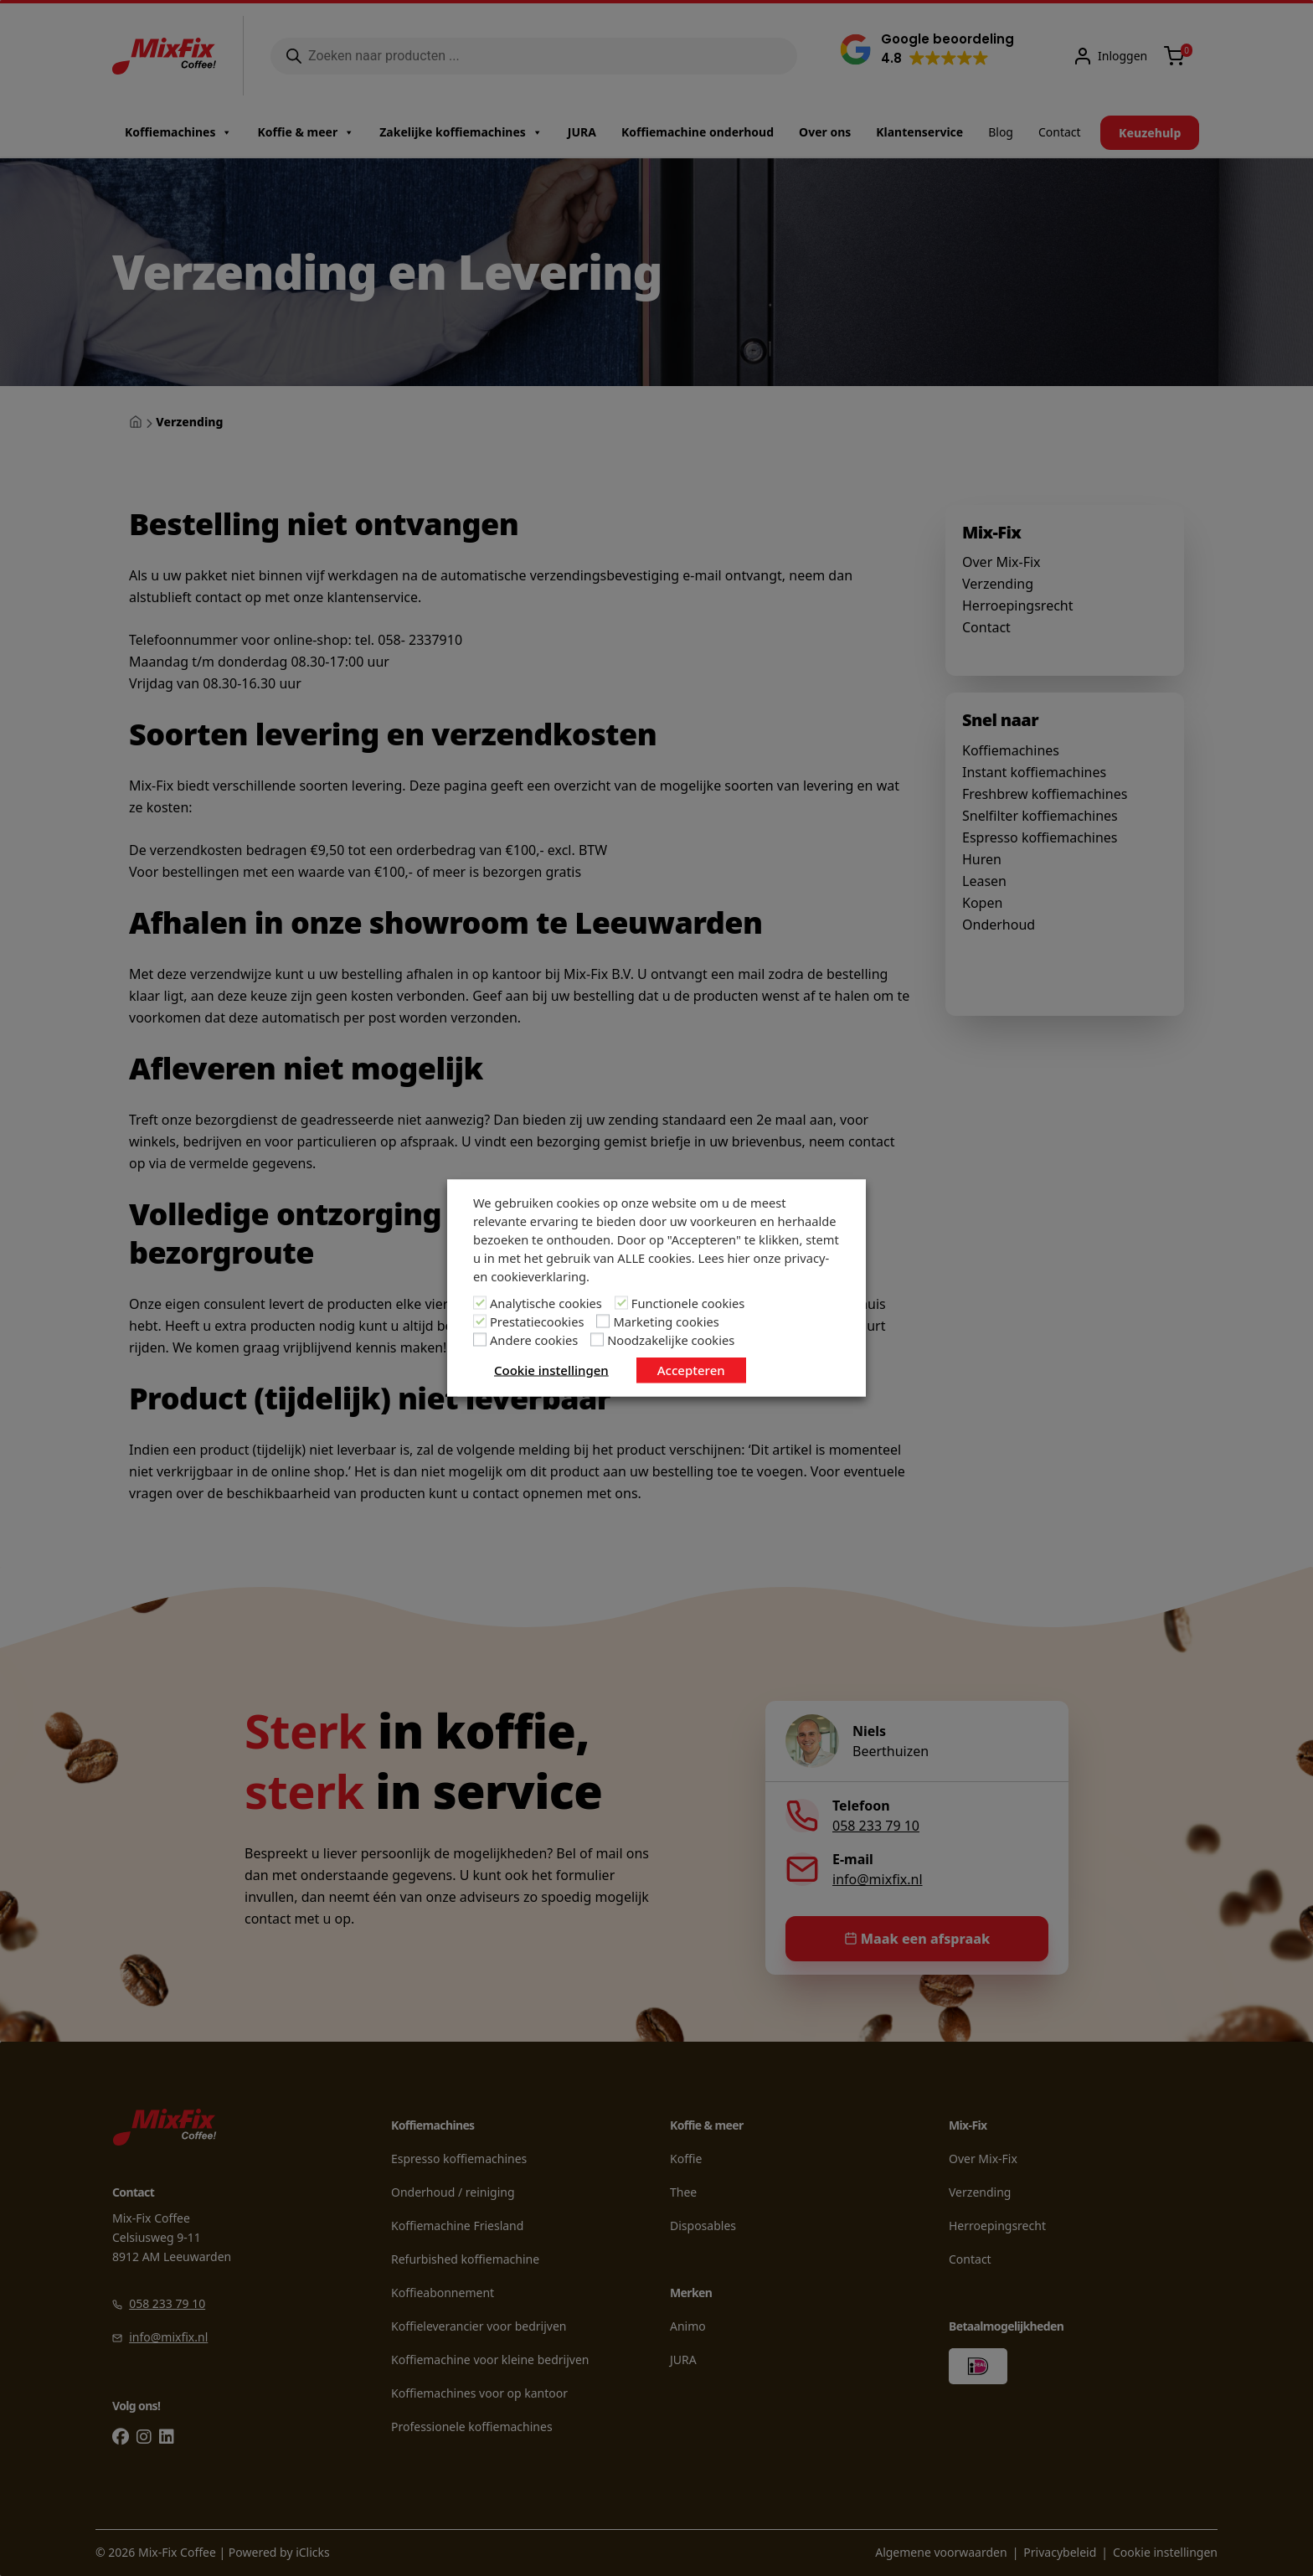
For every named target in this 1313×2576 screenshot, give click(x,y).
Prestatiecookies (537, 1321)
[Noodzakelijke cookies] (597, 1340)
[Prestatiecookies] (480, 1321)
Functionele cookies (688, 1303)
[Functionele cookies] (621, 1303)
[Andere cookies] (480, 1340)
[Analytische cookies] (480, 1303)
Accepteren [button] (691, 1370)
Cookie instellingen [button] (551, 1370)
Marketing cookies (665, 1321)
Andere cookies (534, 1340)
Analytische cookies (546, 1303)
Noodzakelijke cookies (670, 1340)
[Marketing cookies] (603, 1321)
